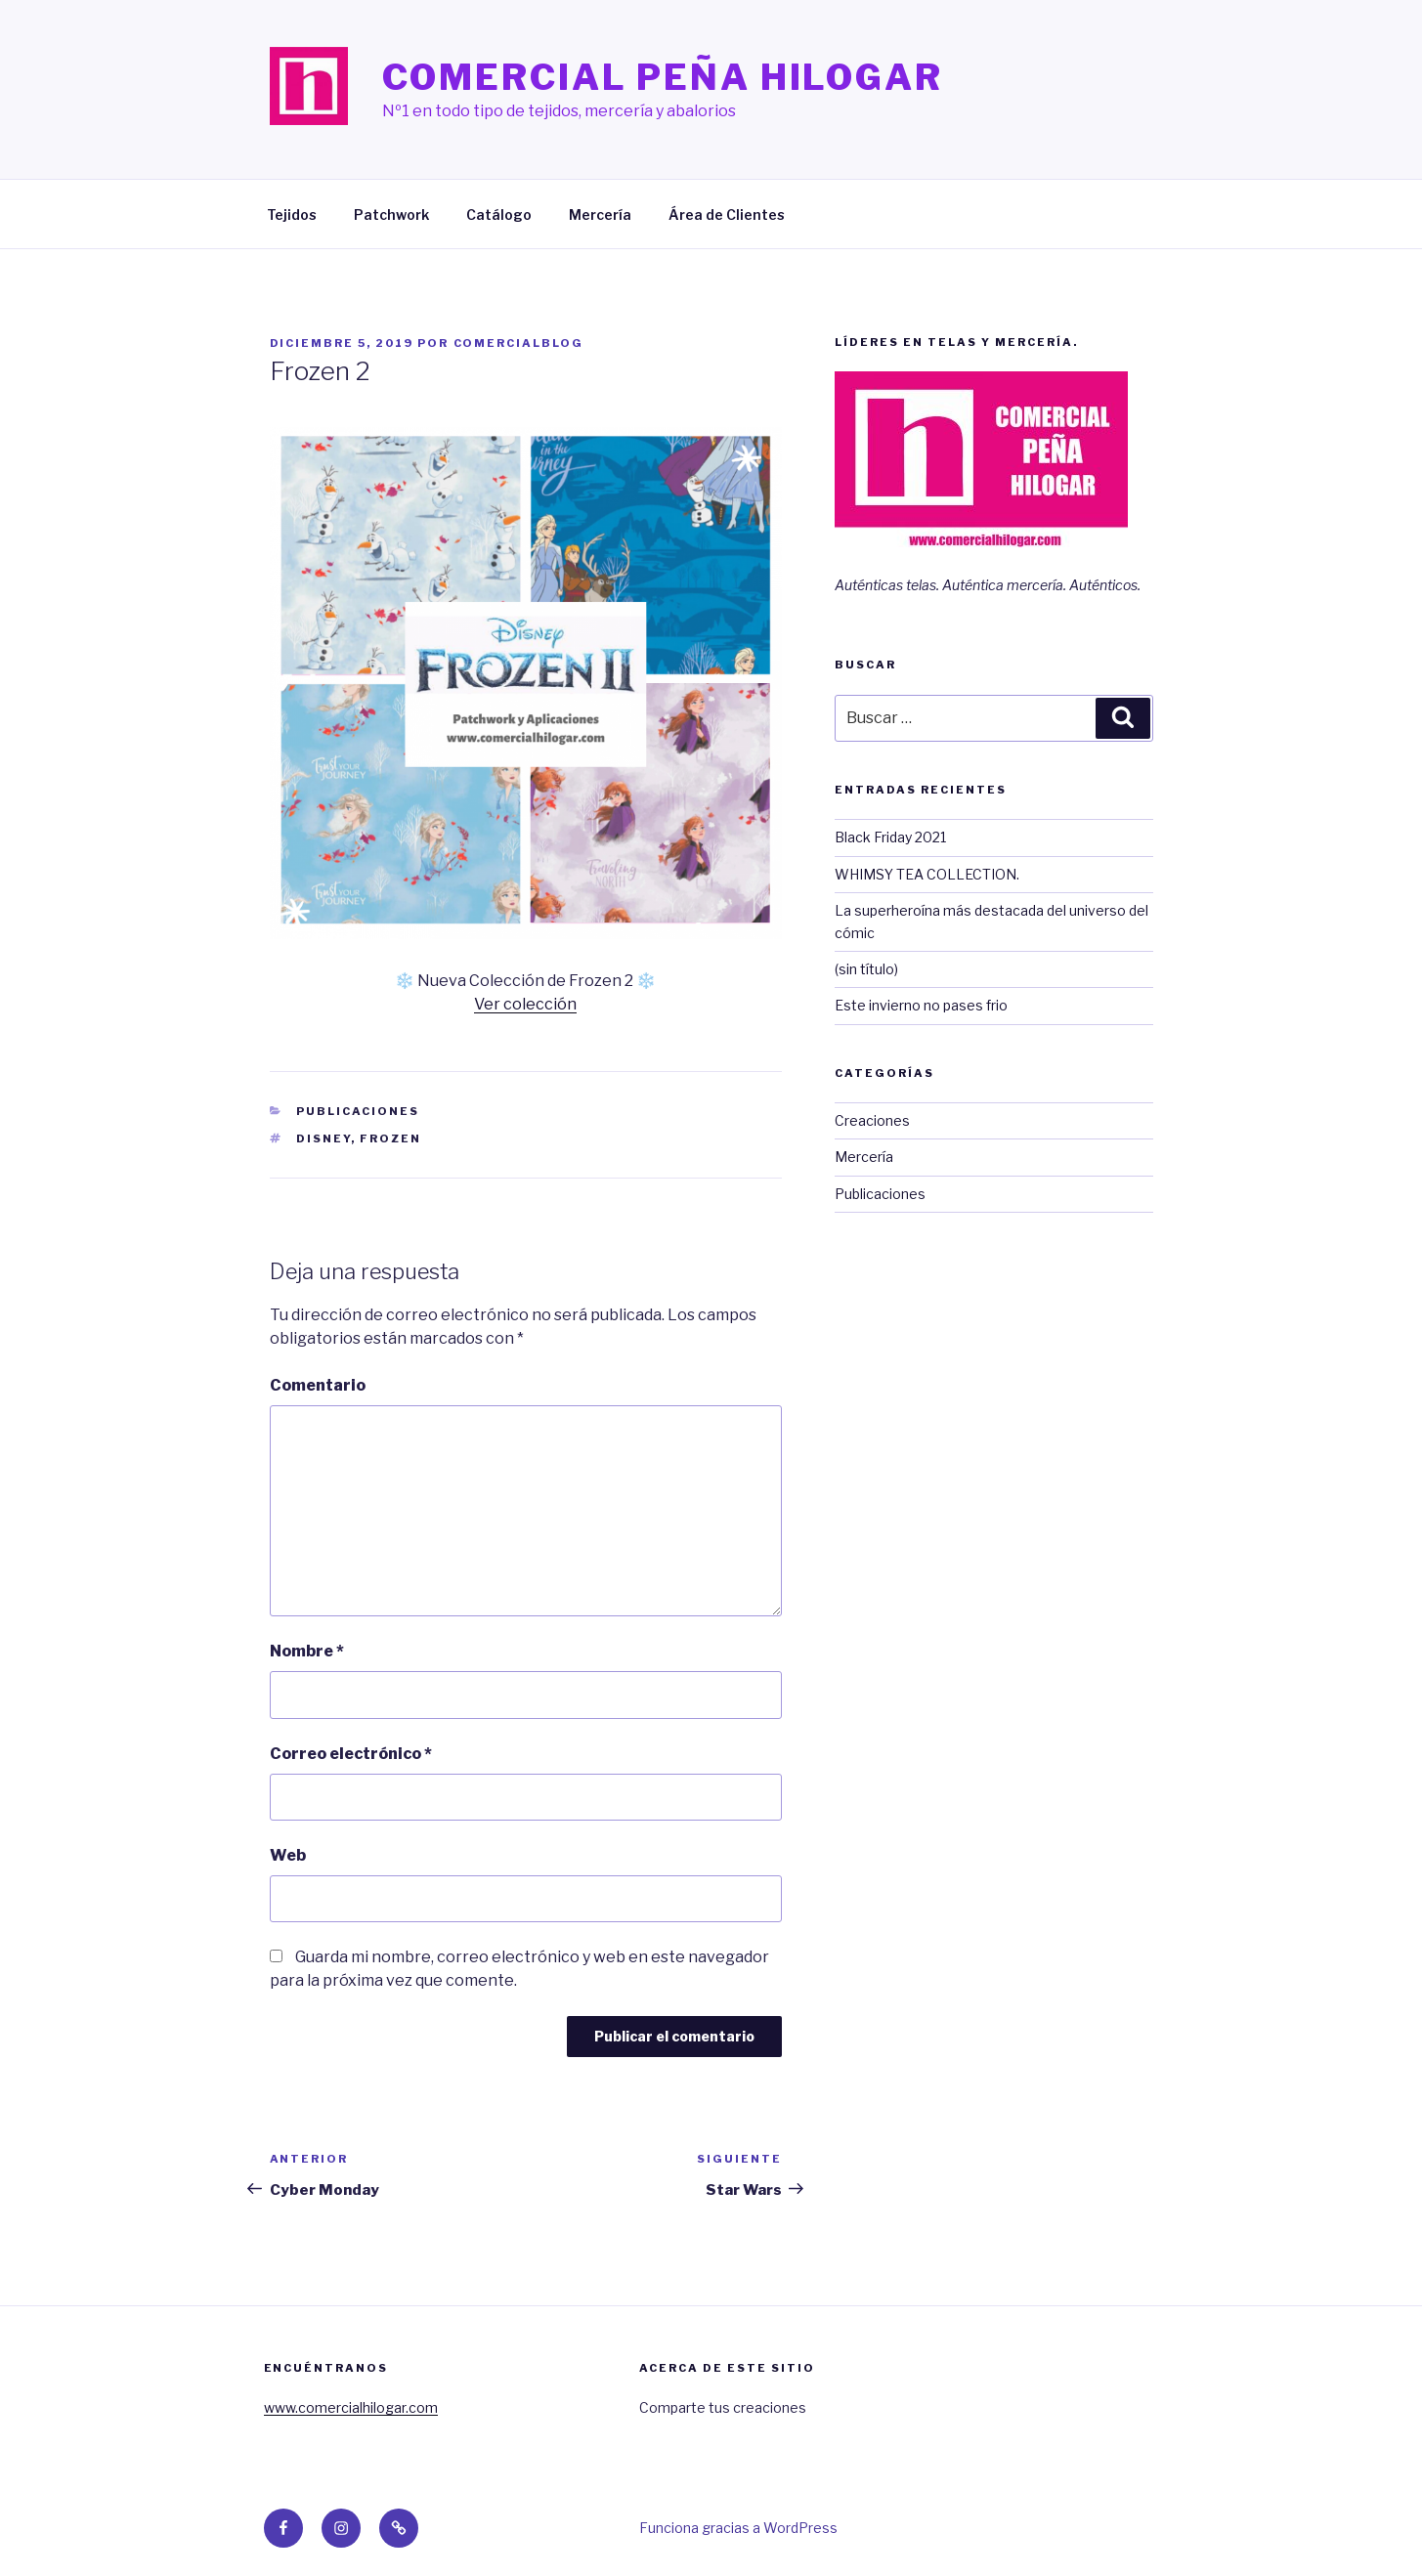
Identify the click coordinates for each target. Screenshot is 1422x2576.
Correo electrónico (351, 1753)
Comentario (318, 1385)
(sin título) (866, 969)
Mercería (600, 214)
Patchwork (391, 214)
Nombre (307, 1651)
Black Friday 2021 (890, 837)
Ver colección (525, 1004)
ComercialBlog (518, 343)
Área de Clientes (726, 214)
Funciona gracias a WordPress (738, 2527)
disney (323, 1138)
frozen (390, 1138)
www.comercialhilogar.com (351, 2407)
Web (288, 1855)
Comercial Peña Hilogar (662, 77)
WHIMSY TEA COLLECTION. (927, 874)
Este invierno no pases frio (921, 1005)
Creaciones (872, 1120)
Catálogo (499, 214)
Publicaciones (357, 1111)
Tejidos (292, 214)
